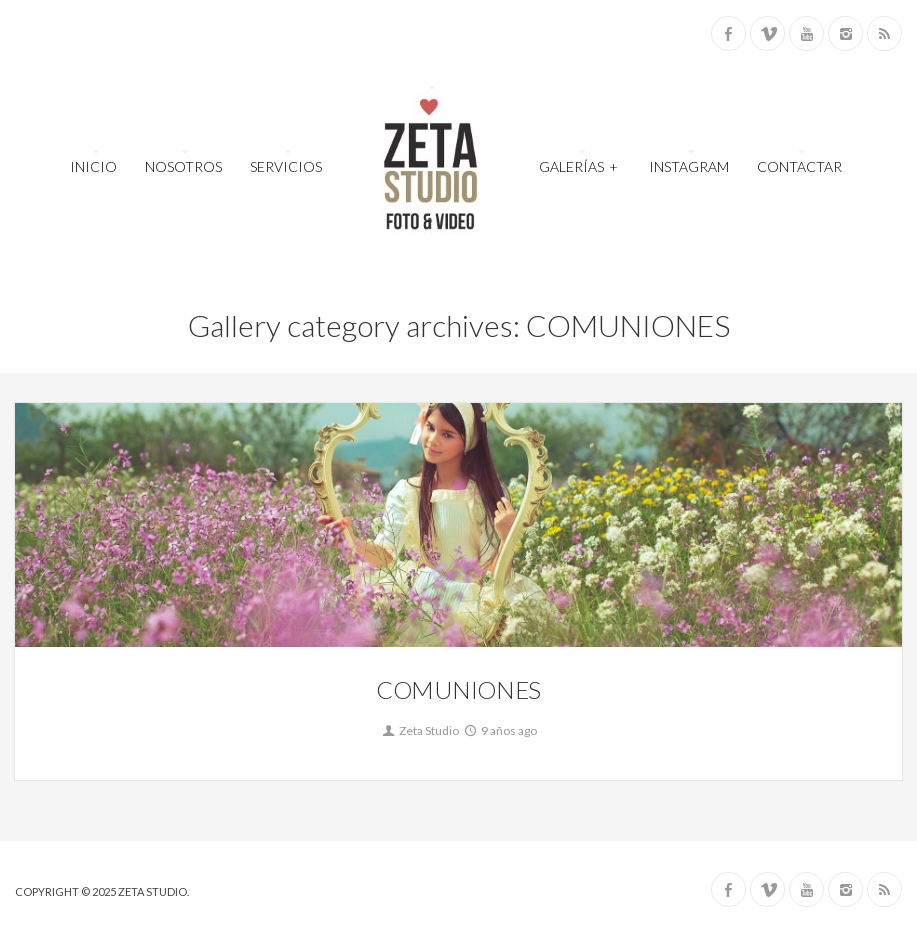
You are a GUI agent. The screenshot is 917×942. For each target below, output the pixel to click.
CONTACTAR (799, 166)
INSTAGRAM (689, 166)
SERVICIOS (286, 166)
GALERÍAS (579, 164)
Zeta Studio (419, 730)
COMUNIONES (458, 689)
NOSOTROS (183, 166)
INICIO (93, 166)
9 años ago (499, 730)
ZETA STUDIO (152, 891)
